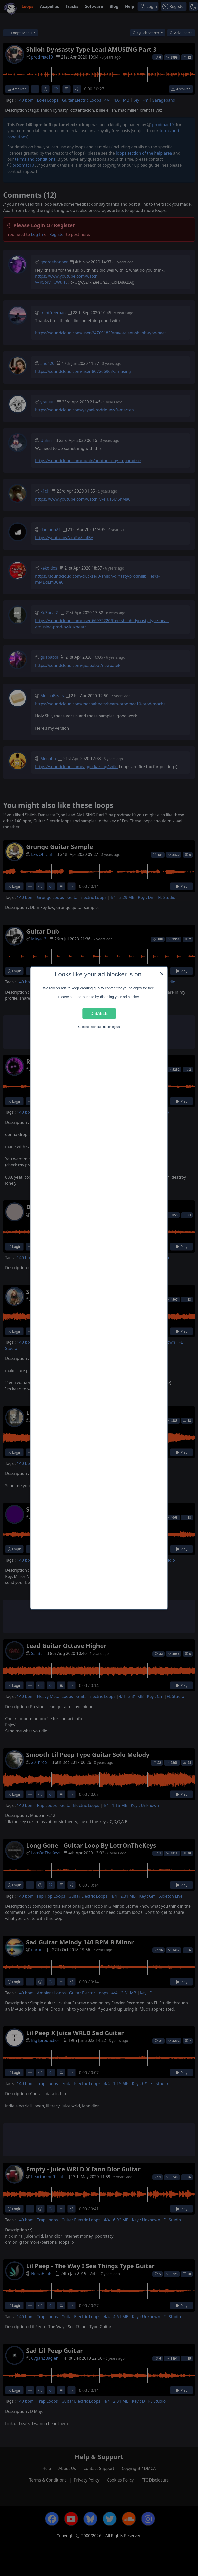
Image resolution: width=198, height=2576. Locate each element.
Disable (99, 1013)
